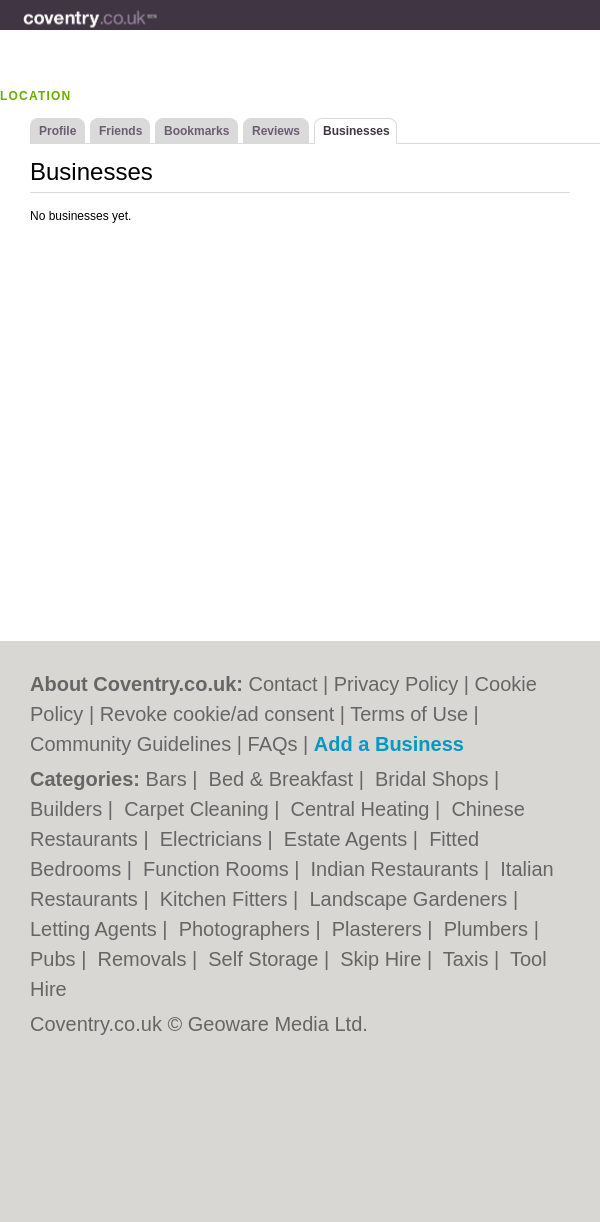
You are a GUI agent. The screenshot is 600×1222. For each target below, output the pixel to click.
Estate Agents (348, 839)
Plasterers (380, 929)
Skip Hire (383, 959)
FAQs (273, 744)
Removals (144, 959)
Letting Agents (96, 929)
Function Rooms (218, 869)
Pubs (55, 959)
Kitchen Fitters (226, 899)
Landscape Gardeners (410, 899)
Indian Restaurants (397, 869)
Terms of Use (409, 714)
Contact (283, 684)
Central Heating (363, 809)
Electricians (214, 839)
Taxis (468, 959)
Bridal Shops (434, 779)
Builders (69, 809)
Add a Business (389, 744)
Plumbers (489, 929)
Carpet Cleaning (199, 809)
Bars (169, 779)
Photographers (247, 929)
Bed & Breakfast (284, 779)
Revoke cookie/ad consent (217, 714)
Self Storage (266, 959)
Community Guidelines (130, 744)
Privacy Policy (396, 684)
